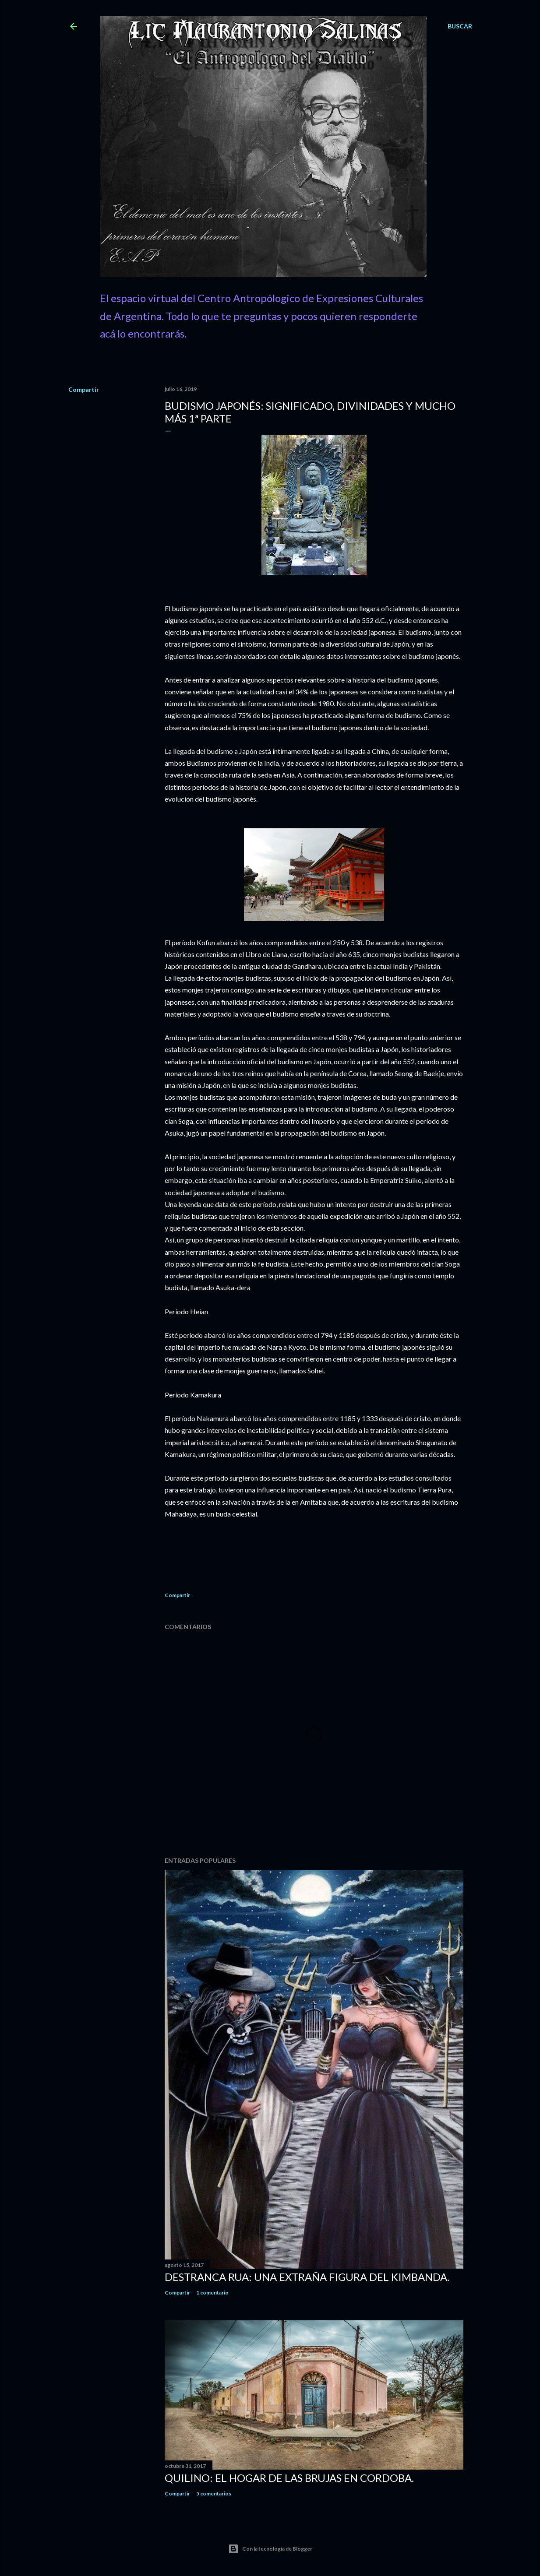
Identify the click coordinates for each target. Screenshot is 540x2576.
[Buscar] (460, 26)
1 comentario (212, 2292)
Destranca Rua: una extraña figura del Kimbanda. (307, 2276)
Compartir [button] (83, 389)
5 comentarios (213, 2493)
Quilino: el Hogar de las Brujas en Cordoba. (289, 2477)
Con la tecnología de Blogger (270, 2549)
